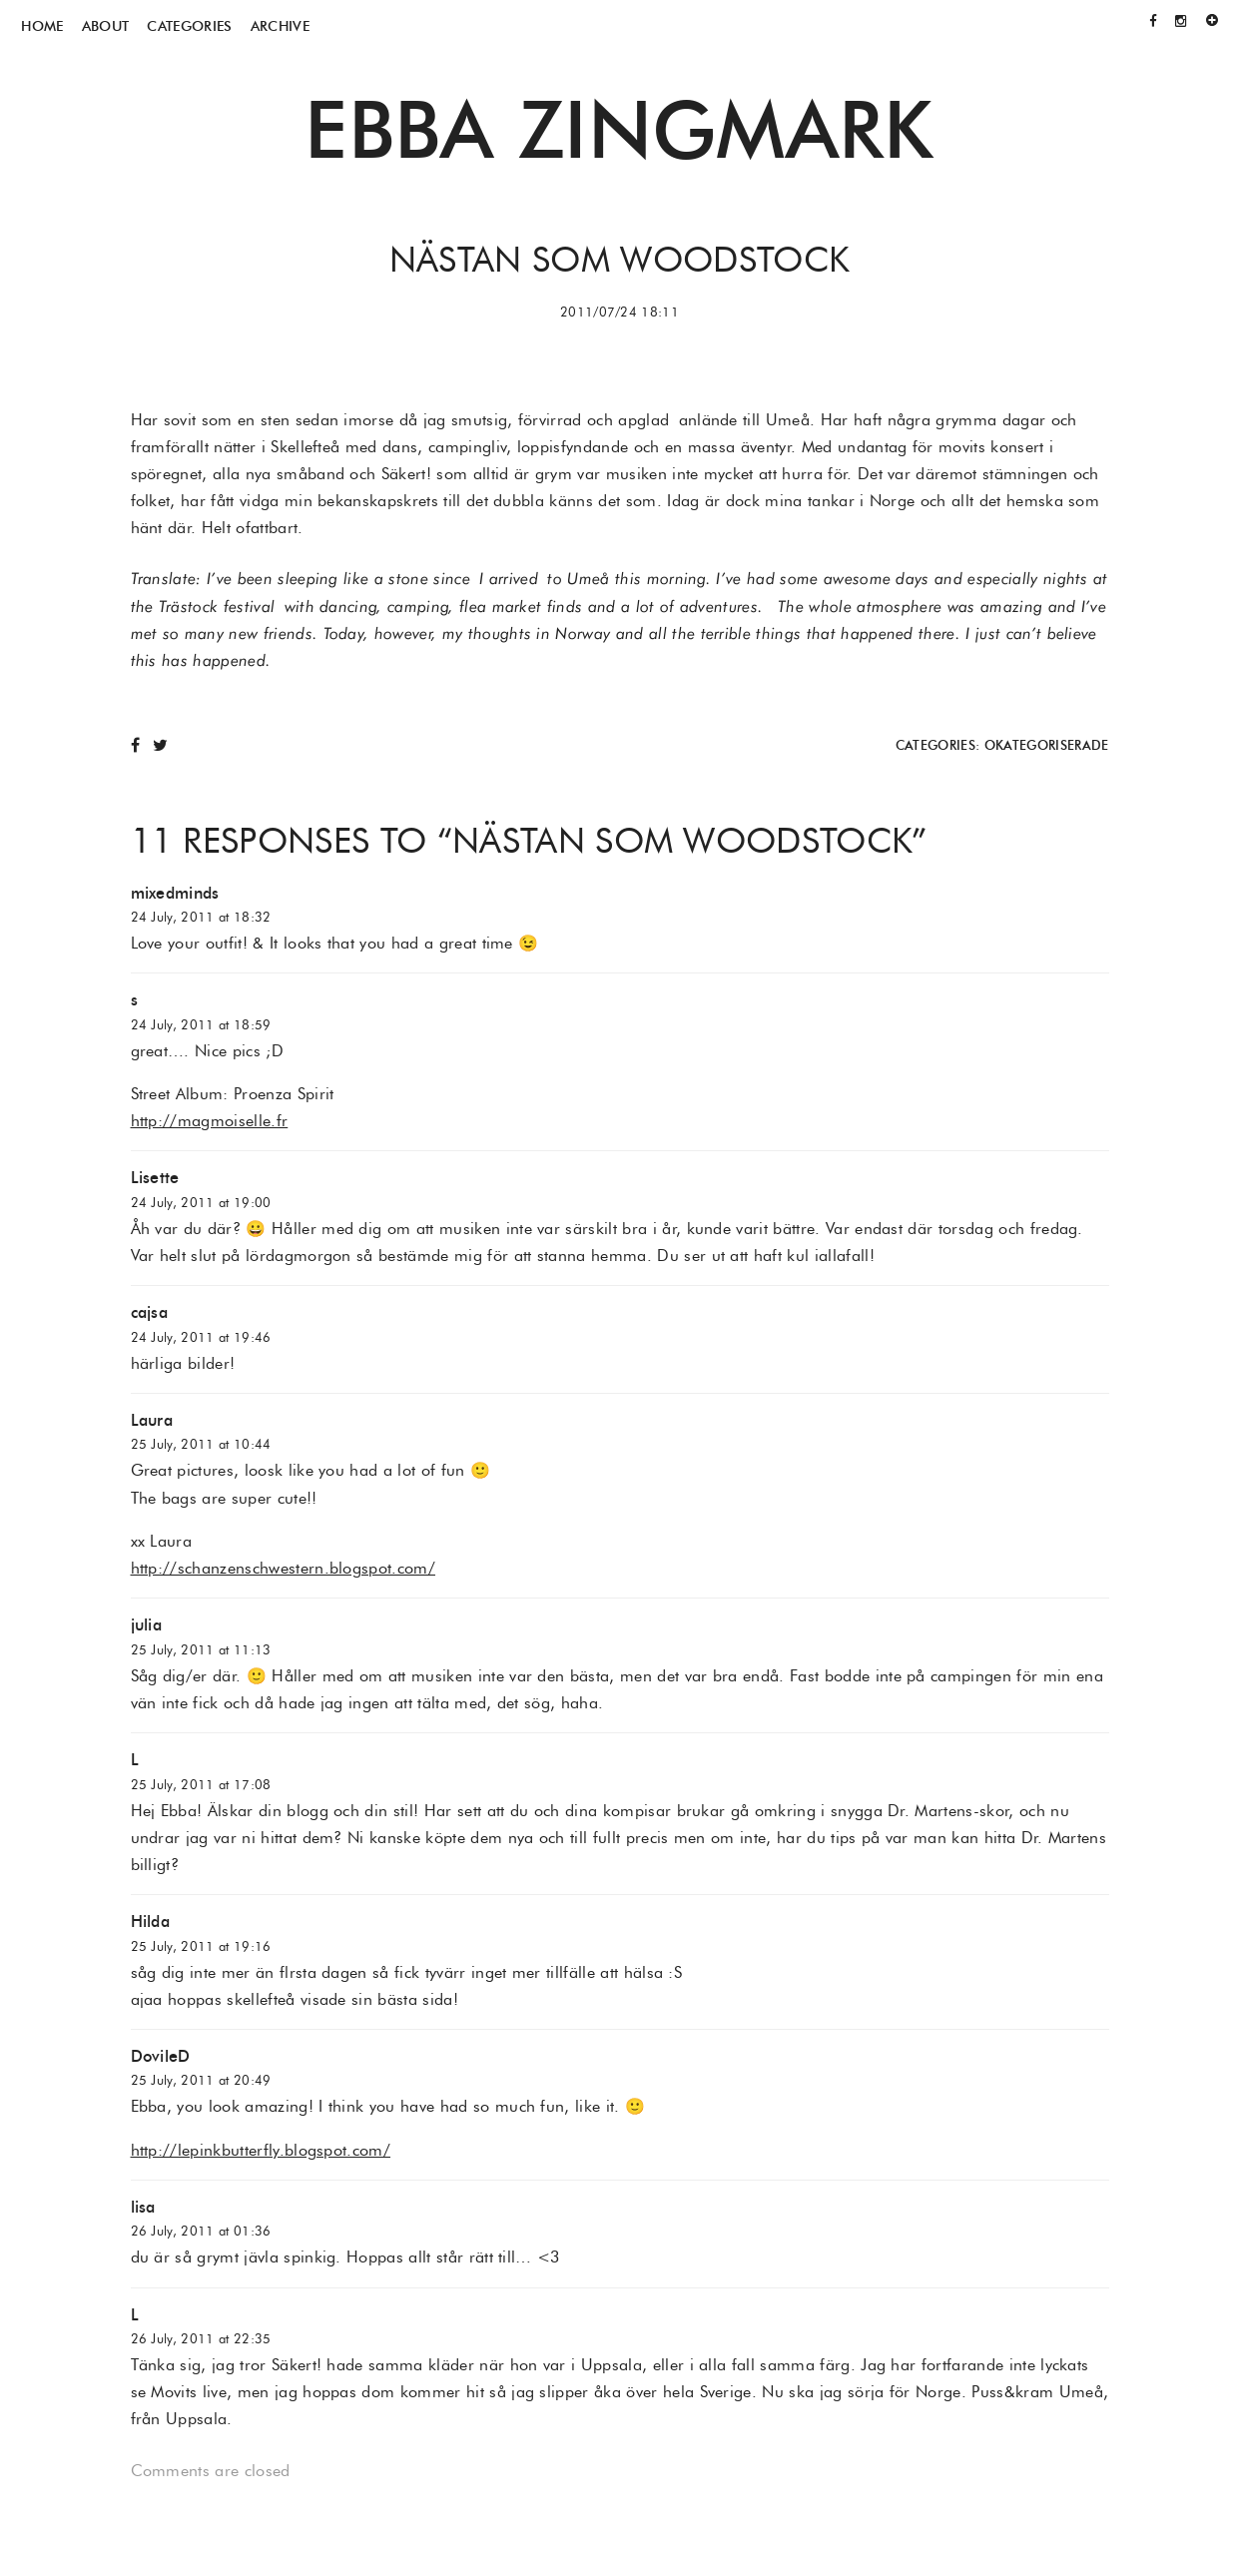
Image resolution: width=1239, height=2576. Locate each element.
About (106, 26)
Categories (189, 26)
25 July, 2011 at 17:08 (201, 1784)
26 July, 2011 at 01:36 (201, 2231)
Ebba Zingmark (619, 129)
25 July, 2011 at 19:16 (201, 1946)
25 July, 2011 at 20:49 (201, 2080)
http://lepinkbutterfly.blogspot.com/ (261, 2150)
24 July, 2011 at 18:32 (201, 917)
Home (42, 26)
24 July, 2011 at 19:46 (201, 1337)
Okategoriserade (1046, 745)
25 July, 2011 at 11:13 (201, 1649)
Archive (280, 26)
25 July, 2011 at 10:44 (201, 1444)
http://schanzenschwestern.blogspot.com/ (283, 1568)
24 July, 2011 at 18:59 (201, 1024)
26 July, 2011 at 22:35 (201, 2338)
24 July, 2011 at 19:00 (201, 1202)
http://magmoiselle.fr (210, 1120)
